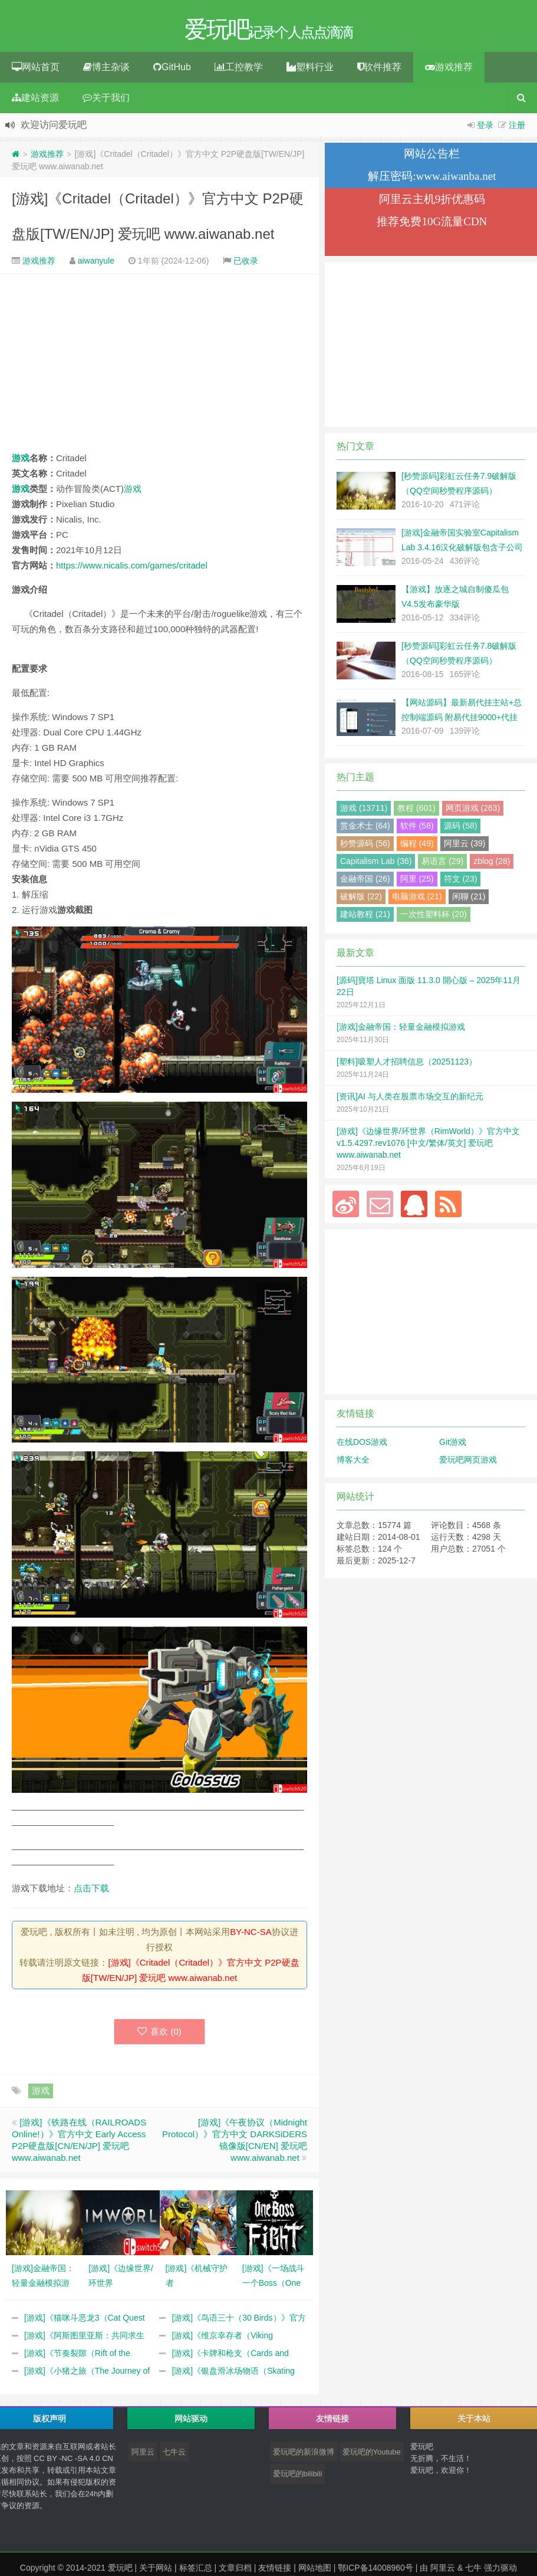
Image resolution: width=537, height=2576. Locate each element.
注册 (517, 128)
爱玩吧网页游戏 (468, 1462)
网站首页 (36, 70)
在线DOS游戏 (362, 1445)
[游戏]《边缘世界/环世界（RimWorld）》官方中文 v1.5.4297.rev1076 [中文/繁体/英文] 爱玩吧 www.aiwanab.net (428, 1145)
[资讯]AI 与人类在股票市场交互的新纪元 (410, 1099)
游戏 (20, 461)
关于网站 (155, 2570)
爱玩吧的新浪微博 (303, 2454)
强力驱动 (500, 2570)
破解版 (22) (361, 899)
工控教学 (239, 70)
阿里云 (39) (465, 846)
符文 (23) (460, 881)
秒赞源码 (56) (365, 846)
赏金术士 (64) (365, 828)
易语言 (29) (442, 864)
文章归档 (235, 2570)
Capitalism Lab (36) (375, 864)
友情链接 (274, 2570)
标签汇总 (195, 2570)
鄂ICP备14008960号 (375, 2570)
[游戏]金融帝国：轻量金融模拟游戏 (401, 1029)
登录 (485, 128)
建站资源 (35, 101)
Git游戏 (452, 1445)
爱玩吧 (120, 2570)
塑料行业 (310, 70)
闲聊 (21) (469, 899)
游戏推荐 (449, 70)
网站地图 (314, 2570)
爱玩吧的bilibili (297, 2476)
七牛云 (174, 2454)
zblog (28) (491, 864)
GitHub (172, 70)
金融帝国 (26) (365, 881)
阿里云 (142, 2454)
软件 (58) (417, 828)
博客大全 (353, 1462)
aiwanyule (96, 263)
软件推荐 (379, 70)
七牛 (473, 2570)
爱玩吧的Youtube (371, 2454)
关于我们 (106, 101)
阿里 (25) (417, 881)
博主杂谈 (106, 70)
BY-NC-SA (250, 1935)
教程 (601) (416, 811)
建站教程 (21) (365, 917)
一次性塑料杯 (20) (433, 917)
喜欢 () (159, 2034)
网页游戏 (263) (473, 811)
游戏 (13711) (363, 811)
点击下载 (91, 1891)
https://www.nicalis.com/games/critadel (131, 568)
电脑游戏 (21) (417, 899)
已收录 (245, 263)
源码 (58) (460, 828)
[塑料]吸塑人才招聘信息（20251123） (407, 1064)
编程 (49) (417, 846)
